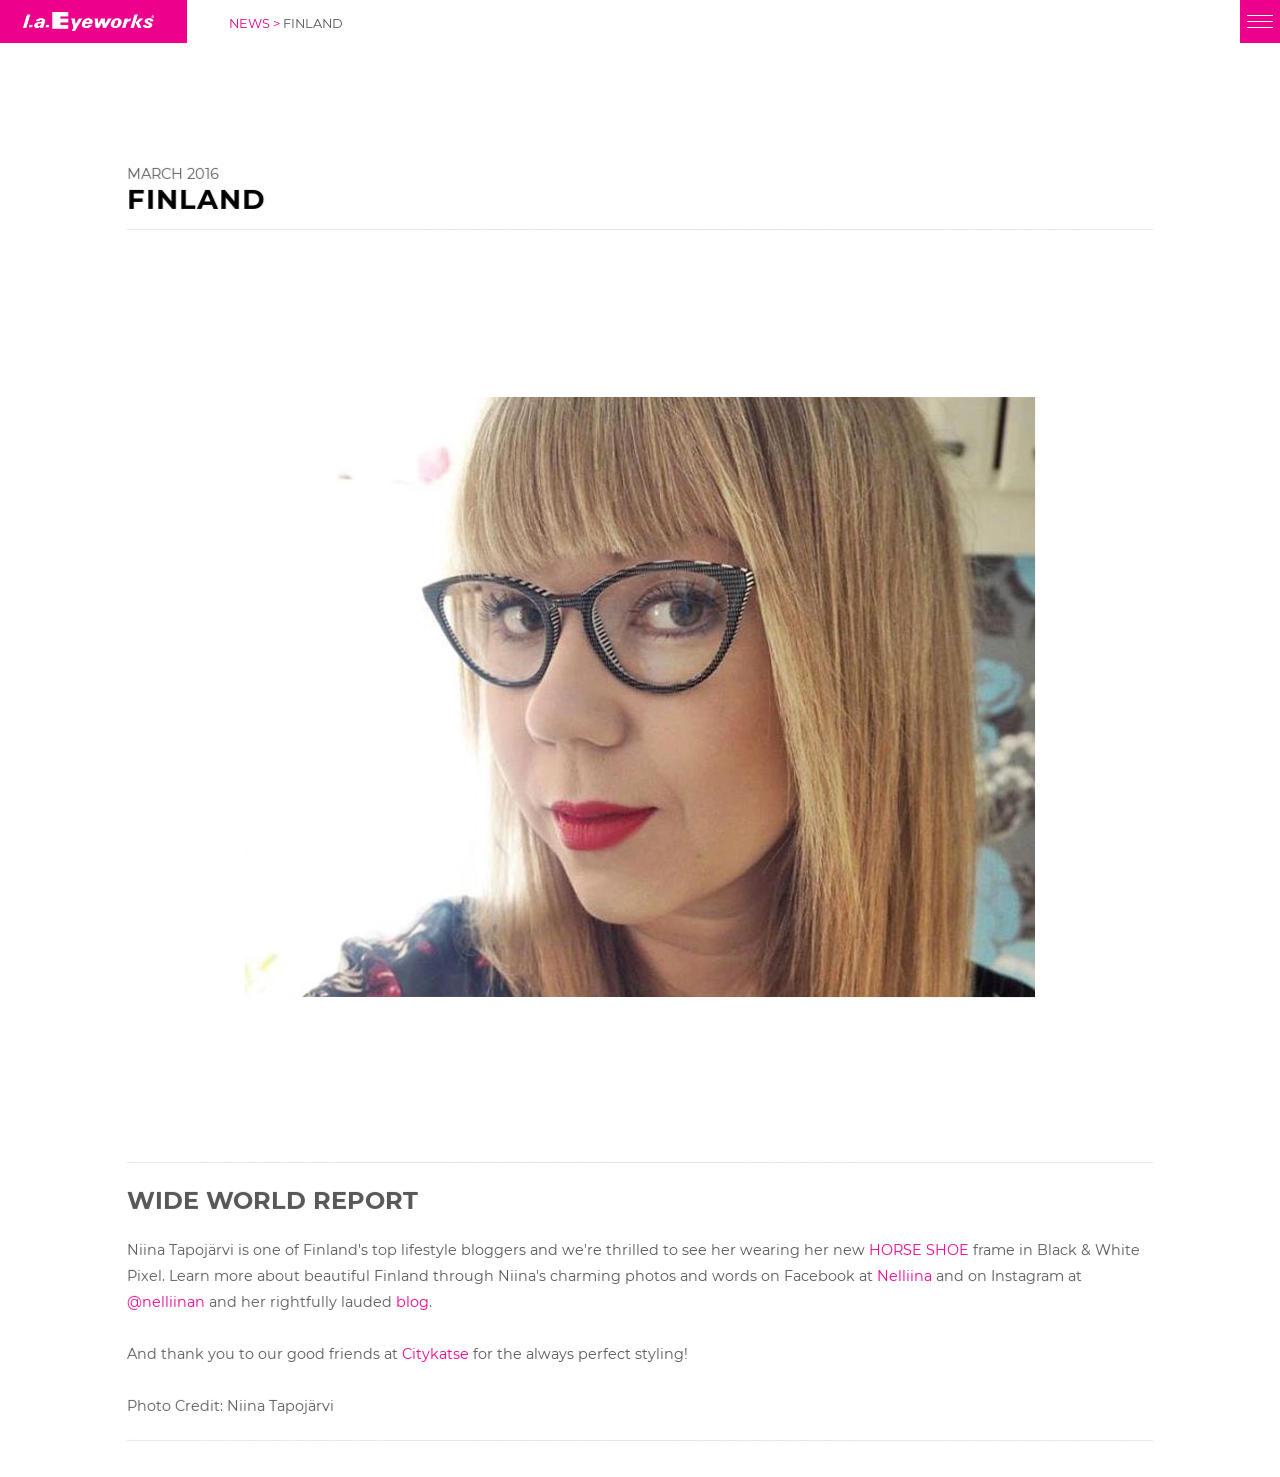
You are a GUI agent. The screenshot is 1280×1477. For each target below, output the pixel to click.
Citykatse (435, 1354)
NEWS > (256, 23)
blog (412, 1302)
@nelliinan (166, 1302)
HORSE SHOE (919, 1250)
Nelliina (904, 1276)
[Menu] (1260, 21)
